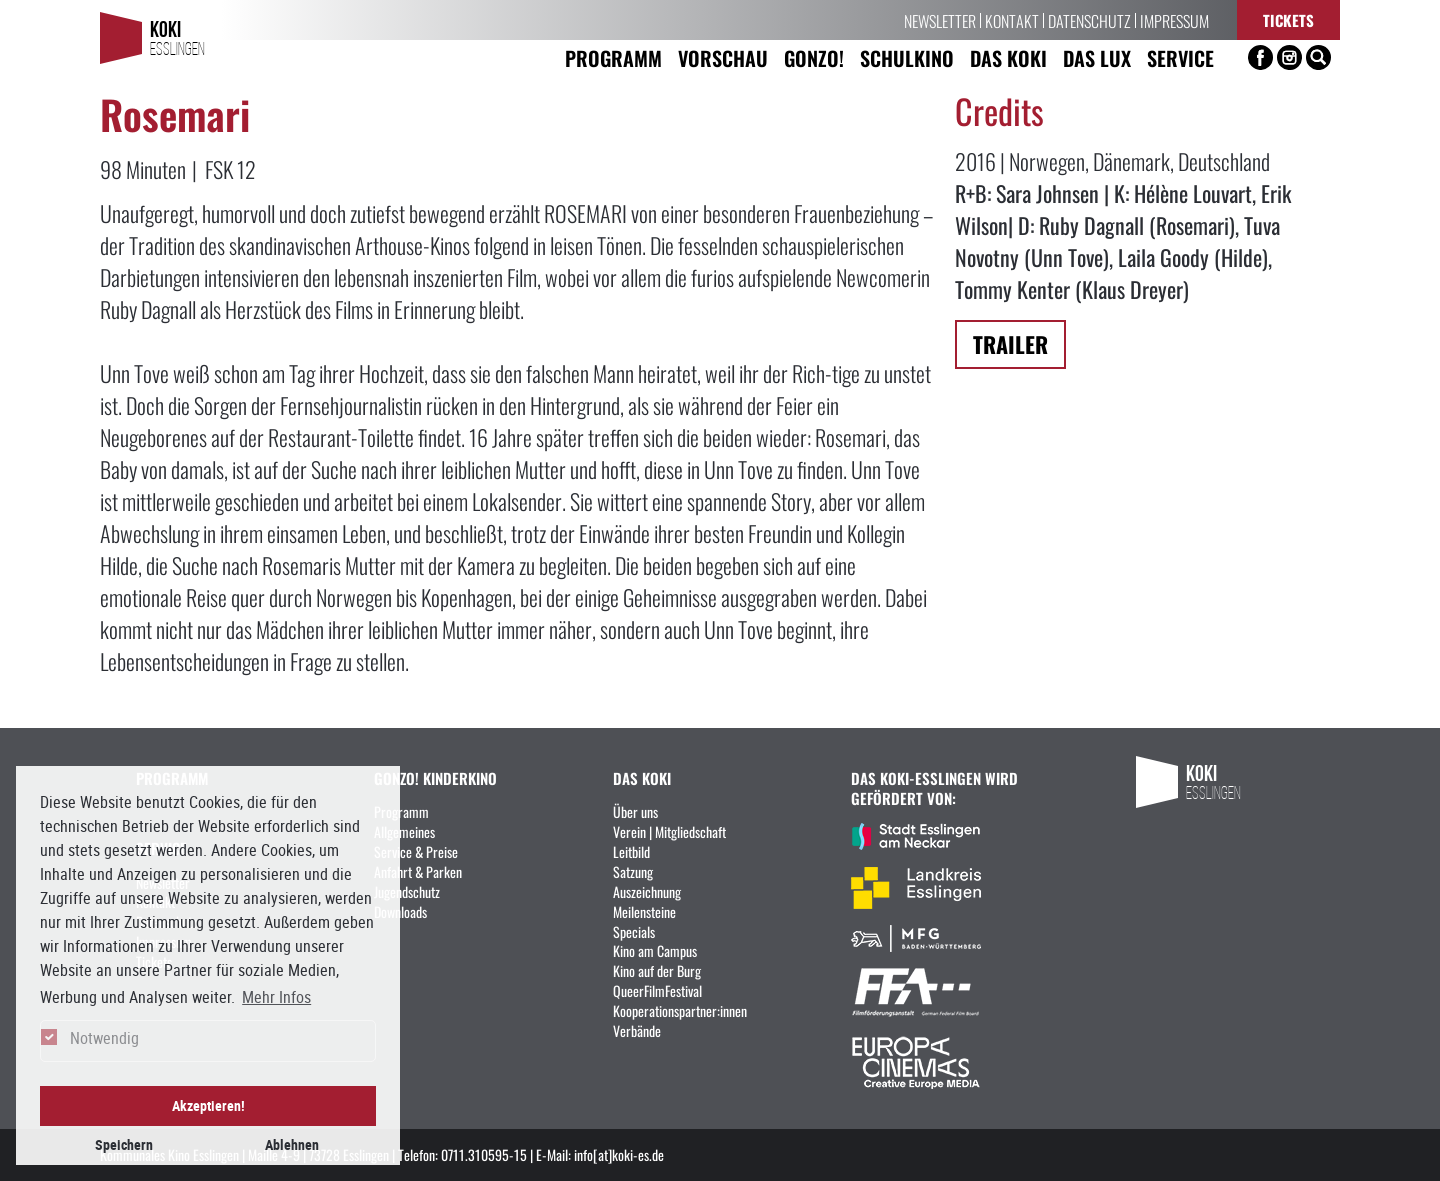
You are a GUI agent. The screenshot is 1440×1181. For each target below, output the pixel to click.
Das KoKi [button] (1008, 57)
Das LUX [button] (1097, 57)
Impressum (1174, 20)
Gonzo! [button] (814, 57)
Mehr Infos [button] (276, 997)
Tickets (1288, 19)
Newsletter (940, 20)
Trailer (1010, 343)
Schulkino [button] (907, 57)
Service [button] (1180, 57)
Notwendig (104, 1038)
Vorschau (723, 57)
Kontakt (1012, 20)
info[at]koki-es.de (619, 1154)
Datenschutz (1089, 20)
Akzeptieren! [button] (208, 1105)
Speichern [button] (124, 1144)
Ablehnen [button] (292, 1144)
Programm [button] (613, 57)
